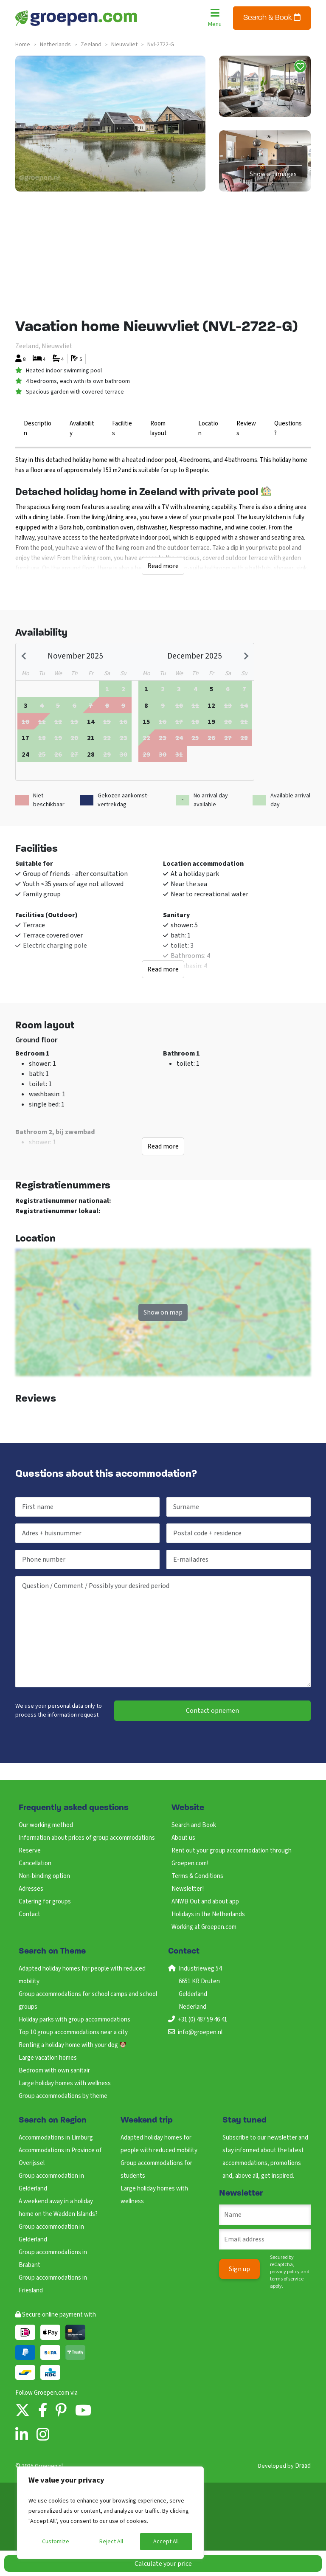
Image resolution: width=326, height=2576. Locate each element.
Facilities (122, 428)
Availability (82, 428)
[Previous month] (24, 656)
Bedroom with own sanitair (54, 2070)
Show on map (163, 1312)
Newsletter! (187, 1888)
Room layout (158, 428)
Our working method (46, 1825)
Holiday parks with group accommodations (74, 2019)
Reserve (30, 1850)
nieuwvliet (124, 44)
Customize (55, 2541)
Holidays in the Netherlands (208, 1914)
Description (37, 428)
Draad (303, 2465)
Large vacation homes (48, 2057)
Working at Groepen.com (203, 1927)
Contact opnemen (212, 1710)
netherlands (55, 44)
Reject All (111, 2541)
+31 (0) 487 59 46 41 (202, 2019)
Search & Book (272, 17)
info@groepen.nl (200, 2032)
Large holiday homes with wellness (65, 2083)
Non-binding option (44, 1876)
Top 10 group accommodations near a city (73, 2032)
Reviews (246, 428)
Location (208, 428)
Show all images (273, 174)
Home (22, 44)
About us (183, 1837)
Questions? (288, 428)
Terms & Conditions (197, 1876)
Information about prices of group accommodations (87, 1837)
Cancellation (35, 1863)
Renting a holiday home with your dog (72, 2045)
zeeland (91, 44)
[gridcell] (25, 705)
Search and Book (193, 1825)
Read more (163, 566)
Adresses (31, 1888)
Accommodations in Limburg (56, 2137)
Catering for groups (45, 1901)
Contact (29, 1914)
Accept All (166, 2541)
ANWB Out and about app (205, 1901)
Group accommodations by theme (63, 2096)
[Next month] (244, 656)
